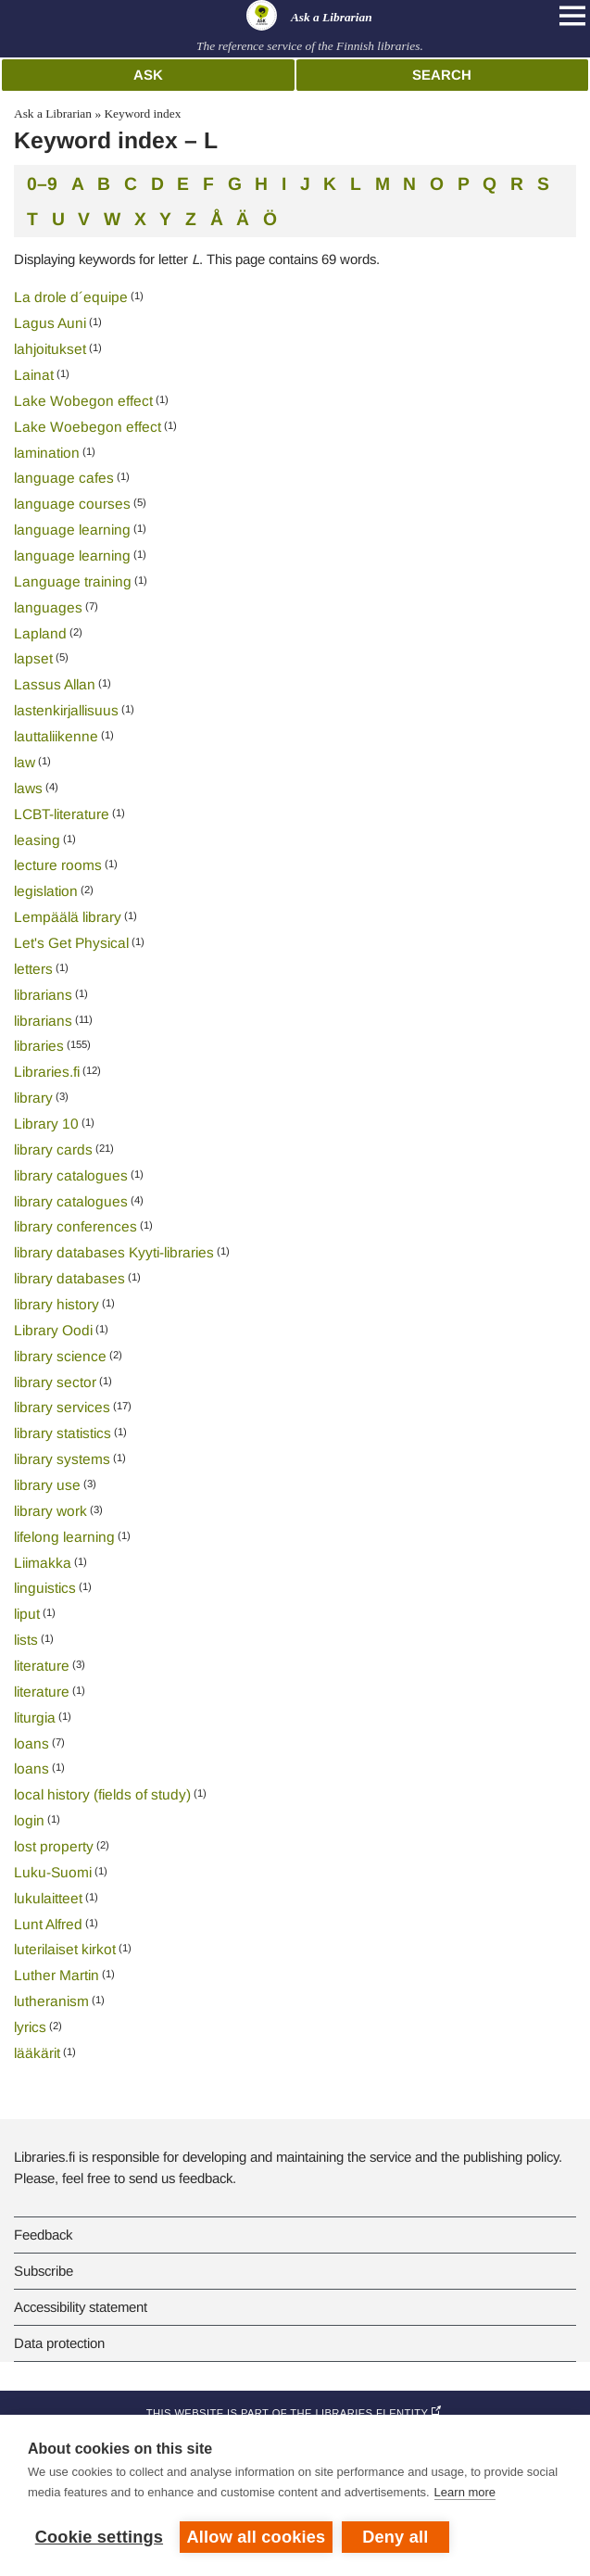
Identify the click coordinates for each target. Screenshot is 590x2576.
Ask (148, 74)
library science (60, 1356)
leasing (37, 840)
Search (441, 74)
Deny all (395, 2537)
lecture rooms (58, 865)
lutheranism (51, 2001)
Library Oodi (53, 1330)
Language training (73, 581)
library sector (55, 1382)
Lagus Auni (50, 323)
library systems (62, 1459)
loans (31, 1743)
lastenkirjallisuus (66, 710)
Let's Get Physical (71, 943)
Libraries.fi (47, 1072)
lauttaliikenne (56, 736)
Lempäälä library (67, 917)
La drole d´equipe (71, 297)
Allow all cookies (256, 2537)
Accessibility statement (80, 2307)
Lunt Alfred (48, 1924)
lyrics (30, 2027)
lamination (47, 453)
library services (62, 1407)
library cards (53, 1149)
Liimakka (42, 1563)
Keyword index (142, 113)
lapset (33, 658)
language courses (72, 503)
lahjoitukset (50, 349)
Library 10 (46, 1123)
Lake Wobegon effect (83, 401)
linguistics (45, 1588)
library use (47, 1485)
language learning (72, 529)
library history (56, 1304)
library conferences (75, 1226)
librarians (43, 995)
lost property (54, 1846)
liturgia (35, 1717)
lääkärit (37, 2053)
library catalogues (71, 1175)
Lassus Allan (54, 684)
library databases (69, 1278)
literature (41, 1665)
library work (50, 1511)
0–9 (42, 182)
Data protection (59, 2343)
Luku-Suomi (53, 1872)
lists (26, 1640)
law (24, 762)
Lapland (40, 633)
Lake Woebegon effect (87, 427)
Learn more (465, 2492)
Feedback (43, 2234)
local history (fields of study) (102, 1794)
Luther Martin (56, 1975)
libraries (39, 1046)
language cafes (64, 478)
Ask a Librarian (53, 113)
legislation (46, 891)
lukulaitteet (48, 1898)
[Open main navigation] (572, 16)
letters (33, 969)
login (29, 1820)
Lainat (34, 375)
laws (28, 788)
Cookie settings (99, 2537)
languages (48, 607)
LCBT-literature (61, 814)
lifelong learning (64, 1537)
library (33, 1097)
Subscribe (43, 2271)
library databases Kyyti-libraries (114, 1252)
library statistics (62, 1433)
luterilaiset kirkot (65, 1949)
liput (27, 1614)
